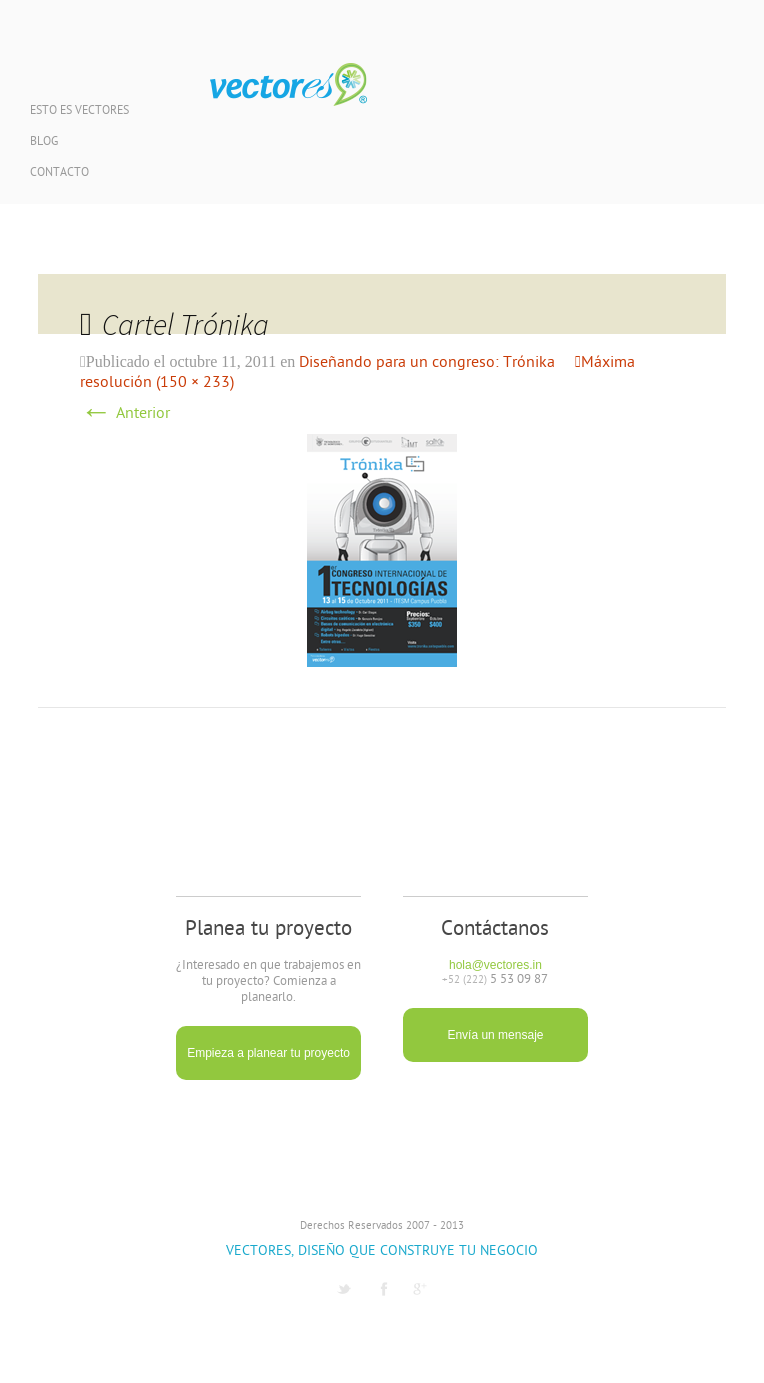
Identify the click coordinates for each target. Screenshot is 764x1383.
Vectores (288, 85)
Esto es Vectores (79, 111)
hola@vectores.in (495, 965)
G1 (420, 1289)
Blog (44, 142)
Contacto (59, 173)
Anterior (125, 414)
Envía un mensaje (495, 1035)
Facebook (384, 1289)
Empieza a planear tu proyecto (268, 1053)
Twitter (344, 1289)
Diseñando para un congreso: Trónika (427, 363)
